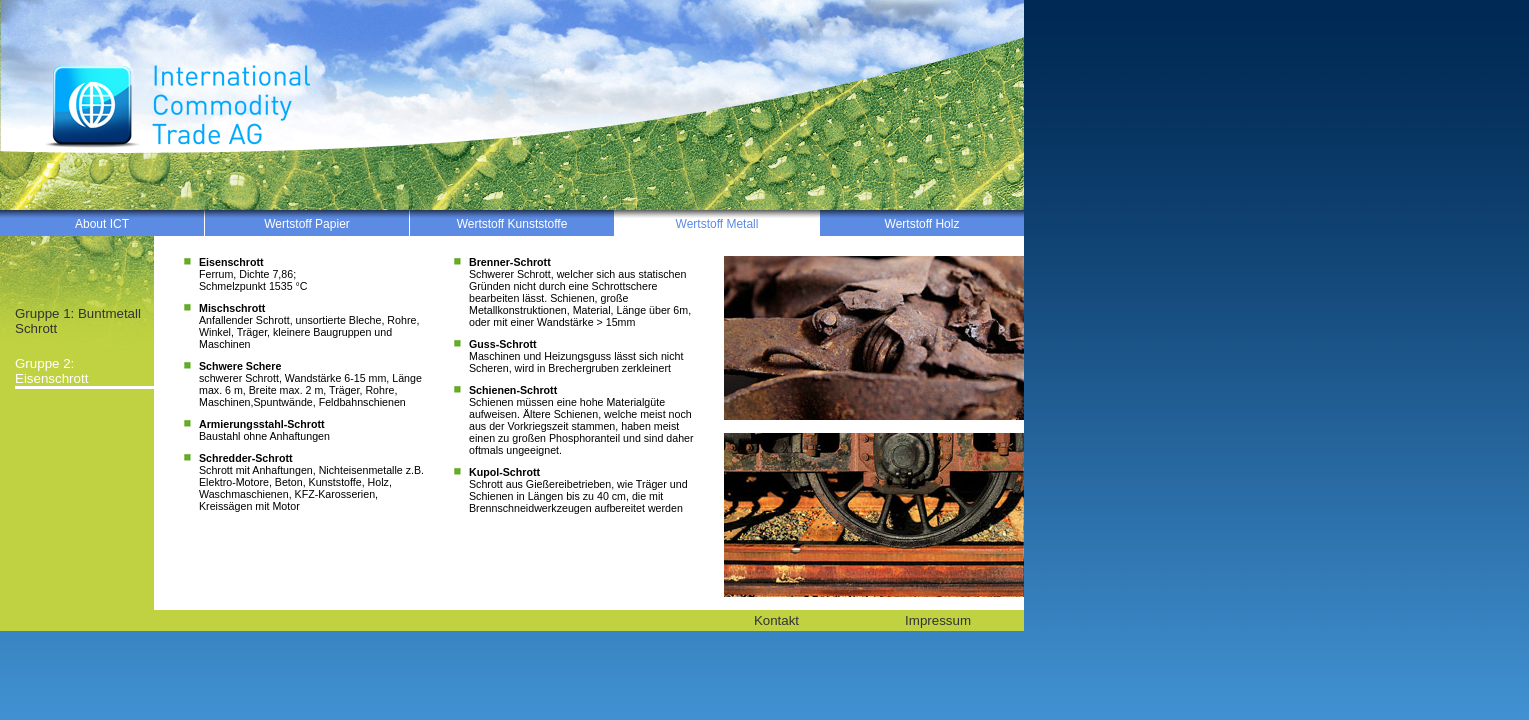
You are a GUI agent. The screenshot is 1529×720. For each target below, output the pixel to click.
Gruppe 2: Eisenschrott (51, 371)
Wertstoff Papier (307, 224)
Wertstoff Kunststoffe (512, 224)
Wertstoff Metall (717, 224)
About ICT (102, 224)
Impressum (938, 620)
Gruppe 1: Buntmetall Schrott (78, 321)
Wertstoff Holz (922, 224)
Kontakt (776, 620)
